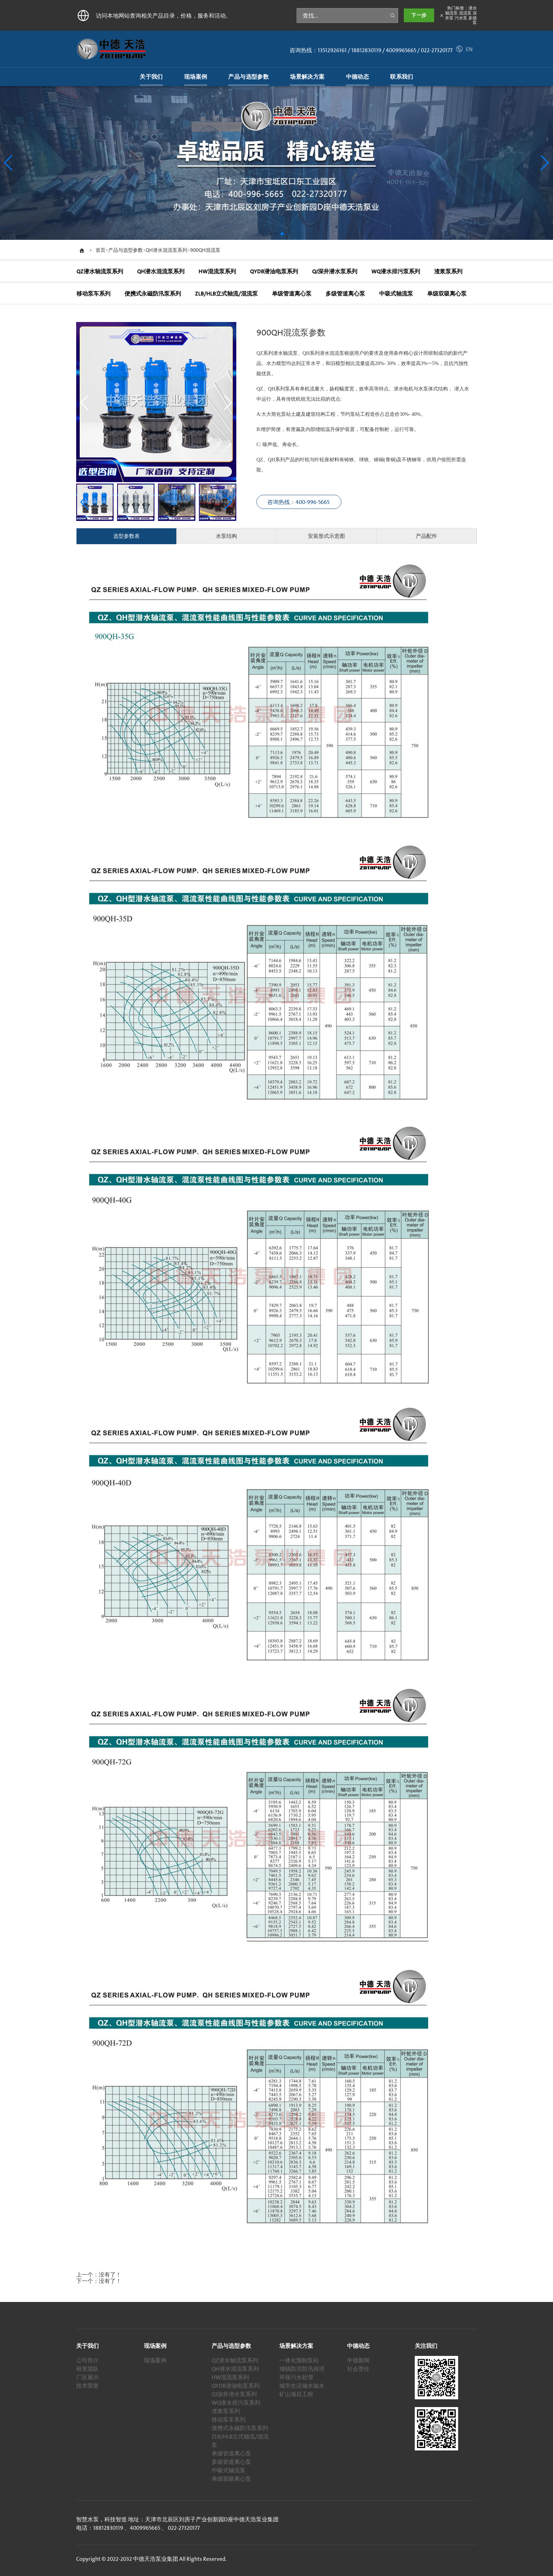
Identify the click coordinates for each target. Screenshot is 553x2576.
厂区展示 (87, 2377)
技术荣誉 (87, 2385)
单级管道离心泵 (231, 2453)
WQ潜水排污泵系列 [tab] (395, 271)
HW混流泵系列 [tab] (217, 271)
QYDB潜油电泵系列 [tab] (274, 271)
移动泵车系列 (228, 2419)
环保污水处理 (296, 2377)
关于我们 (87, 2346)
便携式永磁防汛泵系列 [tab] (152, 293)
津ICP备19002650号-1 (252, 2559)
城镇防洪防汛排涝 (301, 2369)
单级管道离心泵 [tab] (291, 293)
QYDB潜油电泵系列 (236, 2385)
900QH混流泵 (205, 250)
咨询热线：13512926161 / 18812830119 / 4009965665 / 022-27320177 (371, 50)
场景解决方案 (296, 2346)
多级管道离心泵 (231, 2462)
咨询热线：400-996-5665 (298, 502)
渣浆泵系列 (226, 2411)
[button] (544, 163)
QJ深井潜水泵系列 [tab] (334, 271)
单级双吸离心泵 (231, 2479)
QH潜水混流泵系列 (166, 250)
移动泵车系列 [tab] (93, 293)
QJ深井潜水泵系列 (234, 2394)
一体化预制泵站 (299, 2360)
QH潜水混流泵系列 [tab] (160, 271)
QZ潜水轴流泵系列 (235, 2360)
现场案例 (155, 2346)
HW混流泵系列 (230, 2377)
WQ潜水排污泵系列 (236, 2402)
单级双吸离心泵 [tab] (446, 293)
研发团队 (87, 2369)
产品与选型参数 (125, 250)
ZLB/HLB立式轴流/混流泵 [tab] (226, 293)
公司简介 (87, 2360)
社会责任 (358, 2369)
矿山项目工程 (296, 2394)
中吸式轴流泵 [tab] (396, 293)
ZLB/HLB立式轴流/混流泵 (240, 2440)
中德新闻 (358, 2360)
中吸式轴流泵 (228, 2470)
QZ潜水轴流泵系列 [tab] (99, 271)
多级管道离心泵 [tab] (345, 293)
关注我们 (426, 2346)
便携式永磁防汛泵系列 (240, 2428)
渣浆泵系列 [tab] (448, 271)
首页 (100, 250)
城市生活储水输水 (301, 2385)
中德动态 (358, 2346)
